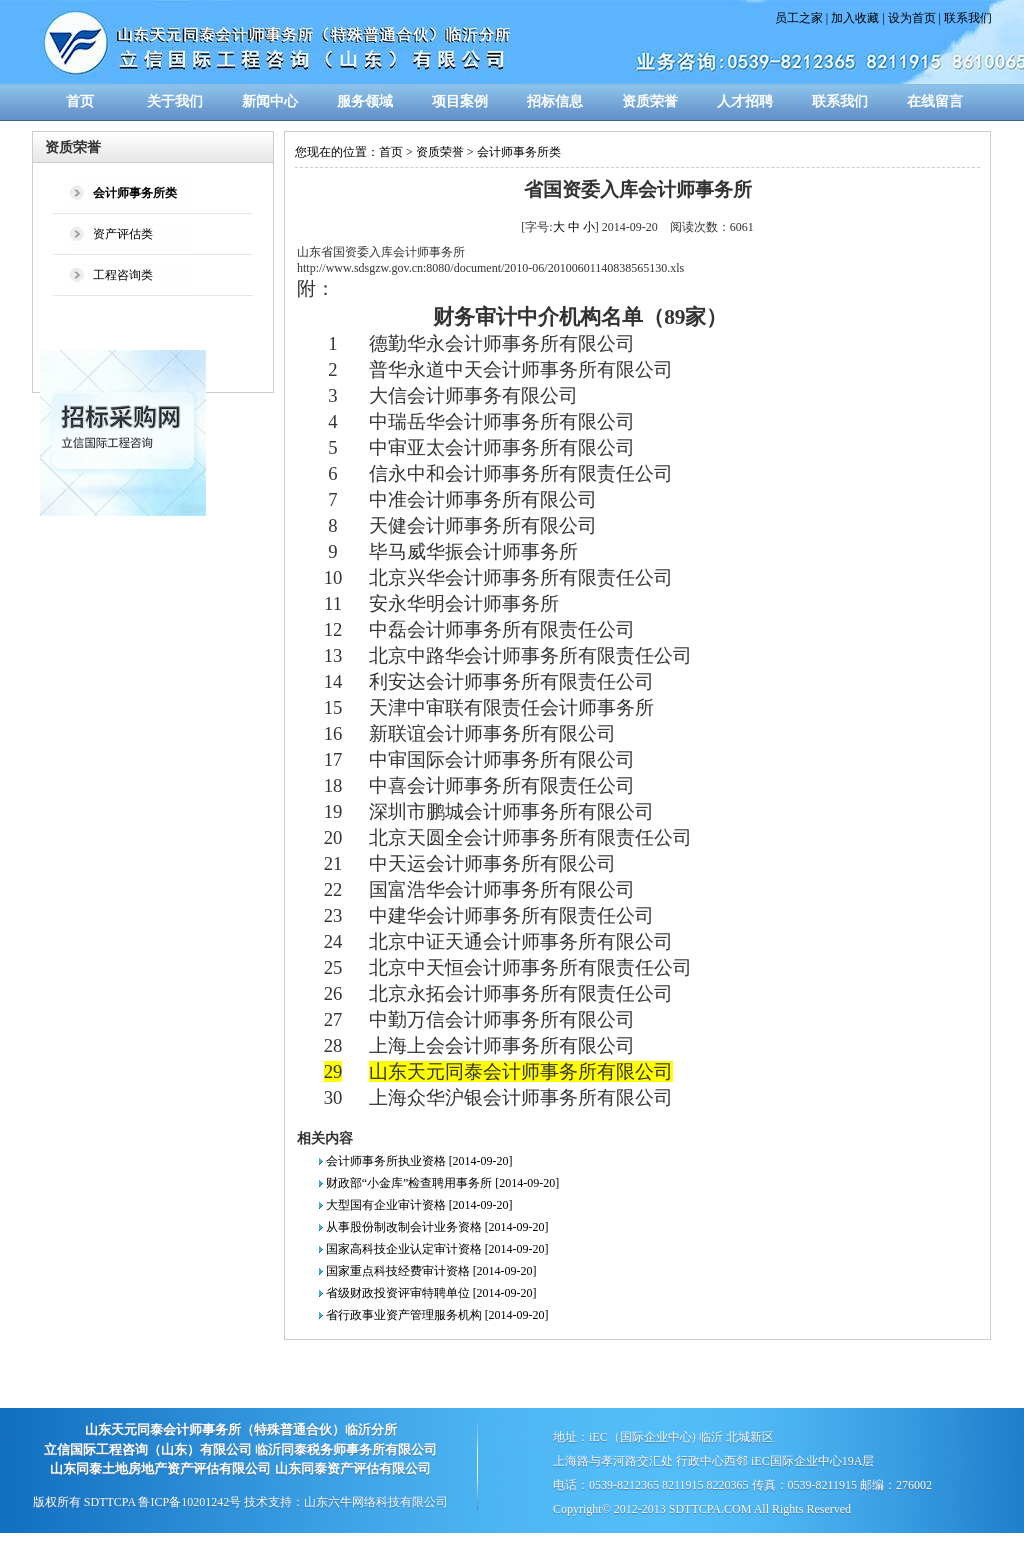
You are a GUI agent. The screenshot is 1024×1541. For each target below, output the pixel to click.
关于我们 (175, 101)
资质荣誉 (650, 101)
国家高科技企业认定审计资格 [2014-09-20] (437, 1249)
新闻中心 (270, 101)
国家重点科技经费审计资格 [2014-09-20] (431, 1271)
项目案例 (460, 101)
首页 (80, 101)
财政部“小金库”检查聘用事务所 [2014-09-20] (443, 1183)
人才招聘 (745, 101)
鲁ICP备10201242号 (189, 1502)
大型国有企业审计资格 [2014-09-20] (419, 1205)
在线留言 (935, 101)
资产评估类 (123, 234)
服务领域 (365, 101)
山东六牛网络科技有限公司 (376, 1502)
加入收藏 (855, 18)
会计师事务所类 (519, 152)
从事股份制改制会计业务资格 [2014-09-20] (437, 1227)
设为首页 (912, 18)
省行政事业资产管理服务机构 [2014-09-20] (437, 1315)
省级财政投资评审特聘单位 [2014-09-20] (431, 1293)
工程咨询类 (123, 275)
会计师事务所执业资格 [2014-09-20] (419, 1161)
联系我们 (968, 18)
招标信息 (555, 101)
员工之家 (799, 18)
